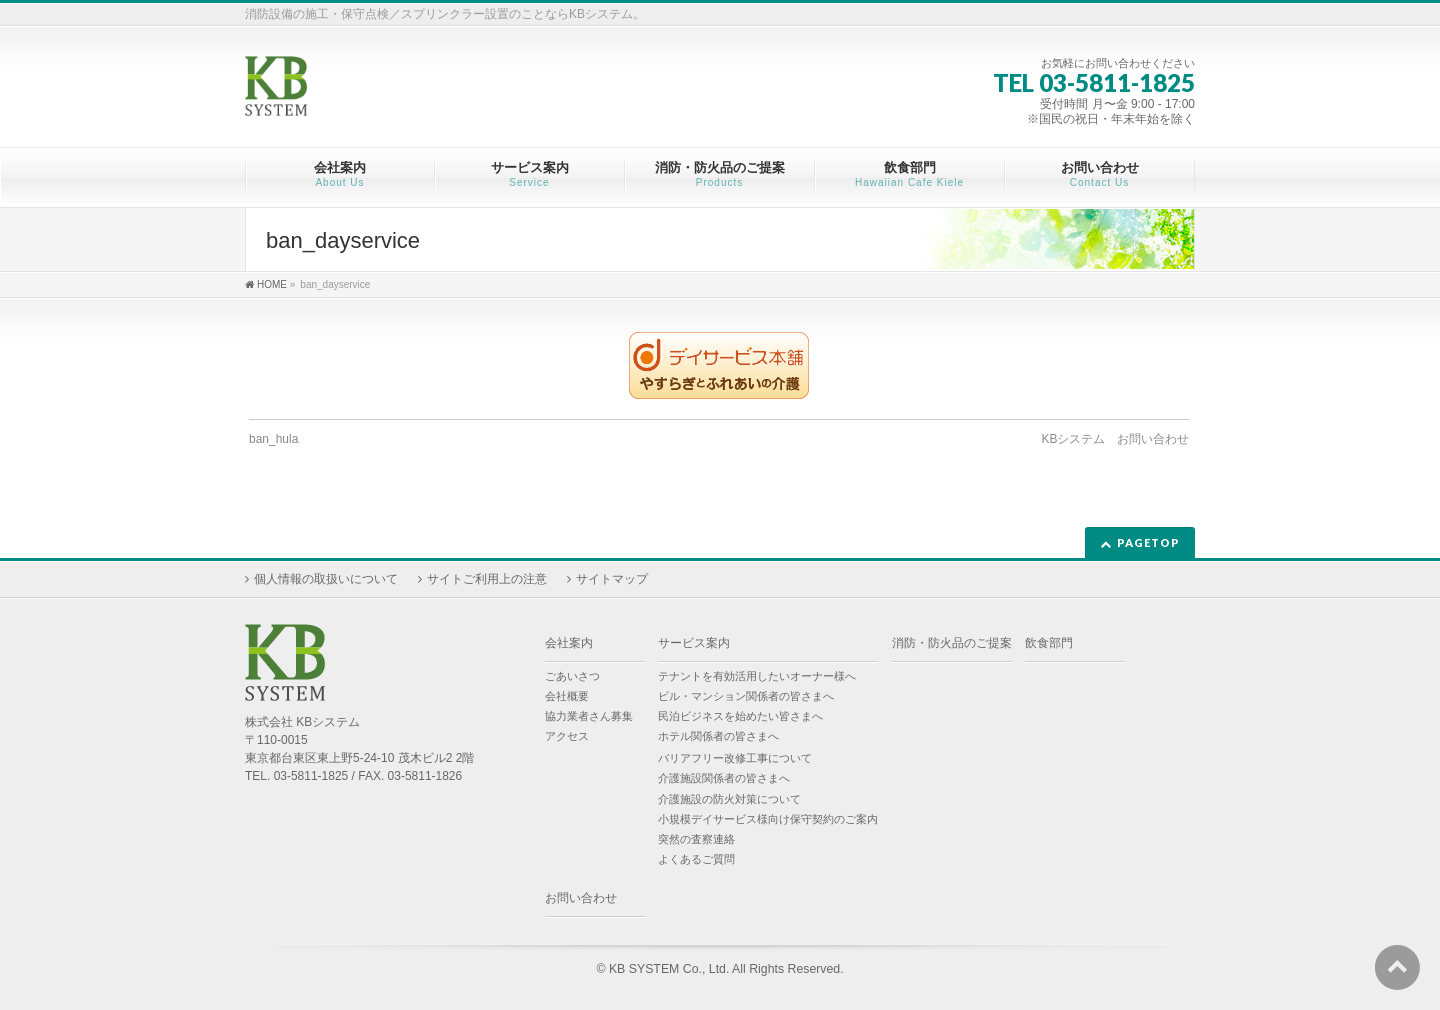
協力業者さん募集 (589, 716)
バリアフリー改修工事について (735, 758)
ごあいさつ (572, 676)
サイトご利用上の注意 (487, 579)
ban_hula (273, 439)
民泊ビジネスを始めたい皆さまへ (740, 716)
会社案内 (569, 643)
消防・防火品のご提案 (952, 643)
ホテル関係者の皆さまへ (718, 736)
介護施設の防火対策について (729, 799)
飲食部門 (1049, 643)
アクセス (567, 736)
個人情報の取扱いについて (326, 579)
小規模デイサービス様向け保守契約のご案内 (768, 819)
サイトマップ (612, 579)
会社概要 (567, 696)
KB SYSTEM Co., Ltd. (669, 969)
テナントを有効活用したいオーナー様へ (757, 676)
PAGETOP (1148, 542)
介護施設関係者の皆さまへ (724, 778)
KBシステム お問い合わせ (1115, 439)
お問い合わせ (581, 898)
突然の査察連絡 (696, 839)
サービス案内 (694, 643)
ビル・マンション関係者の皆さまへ (746, 696)
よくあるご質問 (696, 859)
